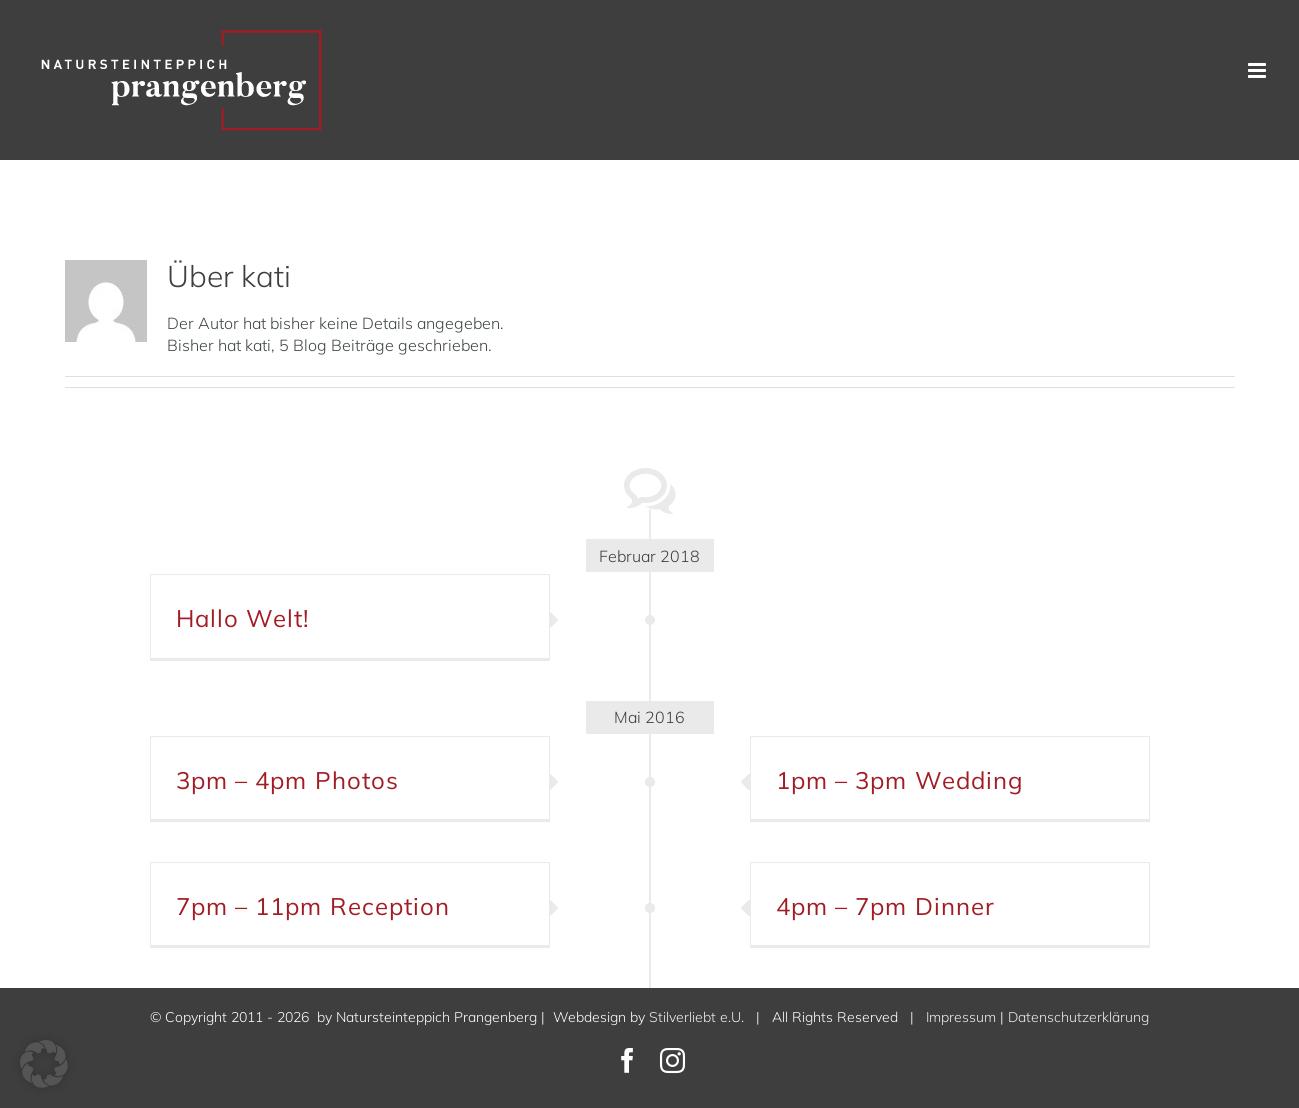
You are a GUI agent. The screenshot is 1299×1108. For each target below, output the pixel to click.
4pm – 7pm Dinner (886, 906)
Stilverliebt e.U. (696, 1017)
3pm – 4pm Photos (288, 780)
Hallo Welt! (243, 618)
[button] (44, 1064)
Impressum (961, 1017)
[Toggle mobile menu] (1258, 70)
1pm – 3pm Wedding (900, 780)
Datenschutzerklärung (1078, 1017)
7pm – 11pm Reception (313, 906)
